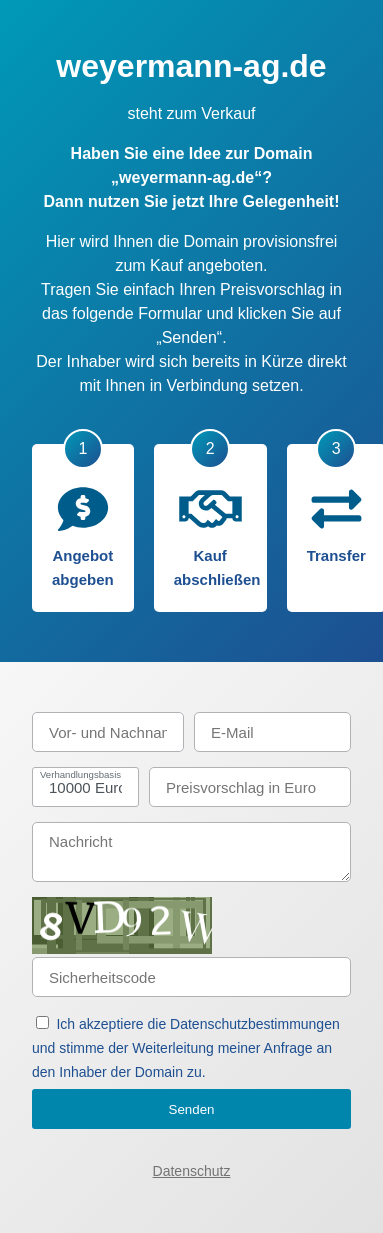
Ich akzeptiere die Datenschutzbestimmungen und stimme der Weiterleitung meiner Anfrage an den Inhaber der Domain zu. (186, 1048)
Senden (192, 1109)
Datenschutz (192, 1171)
